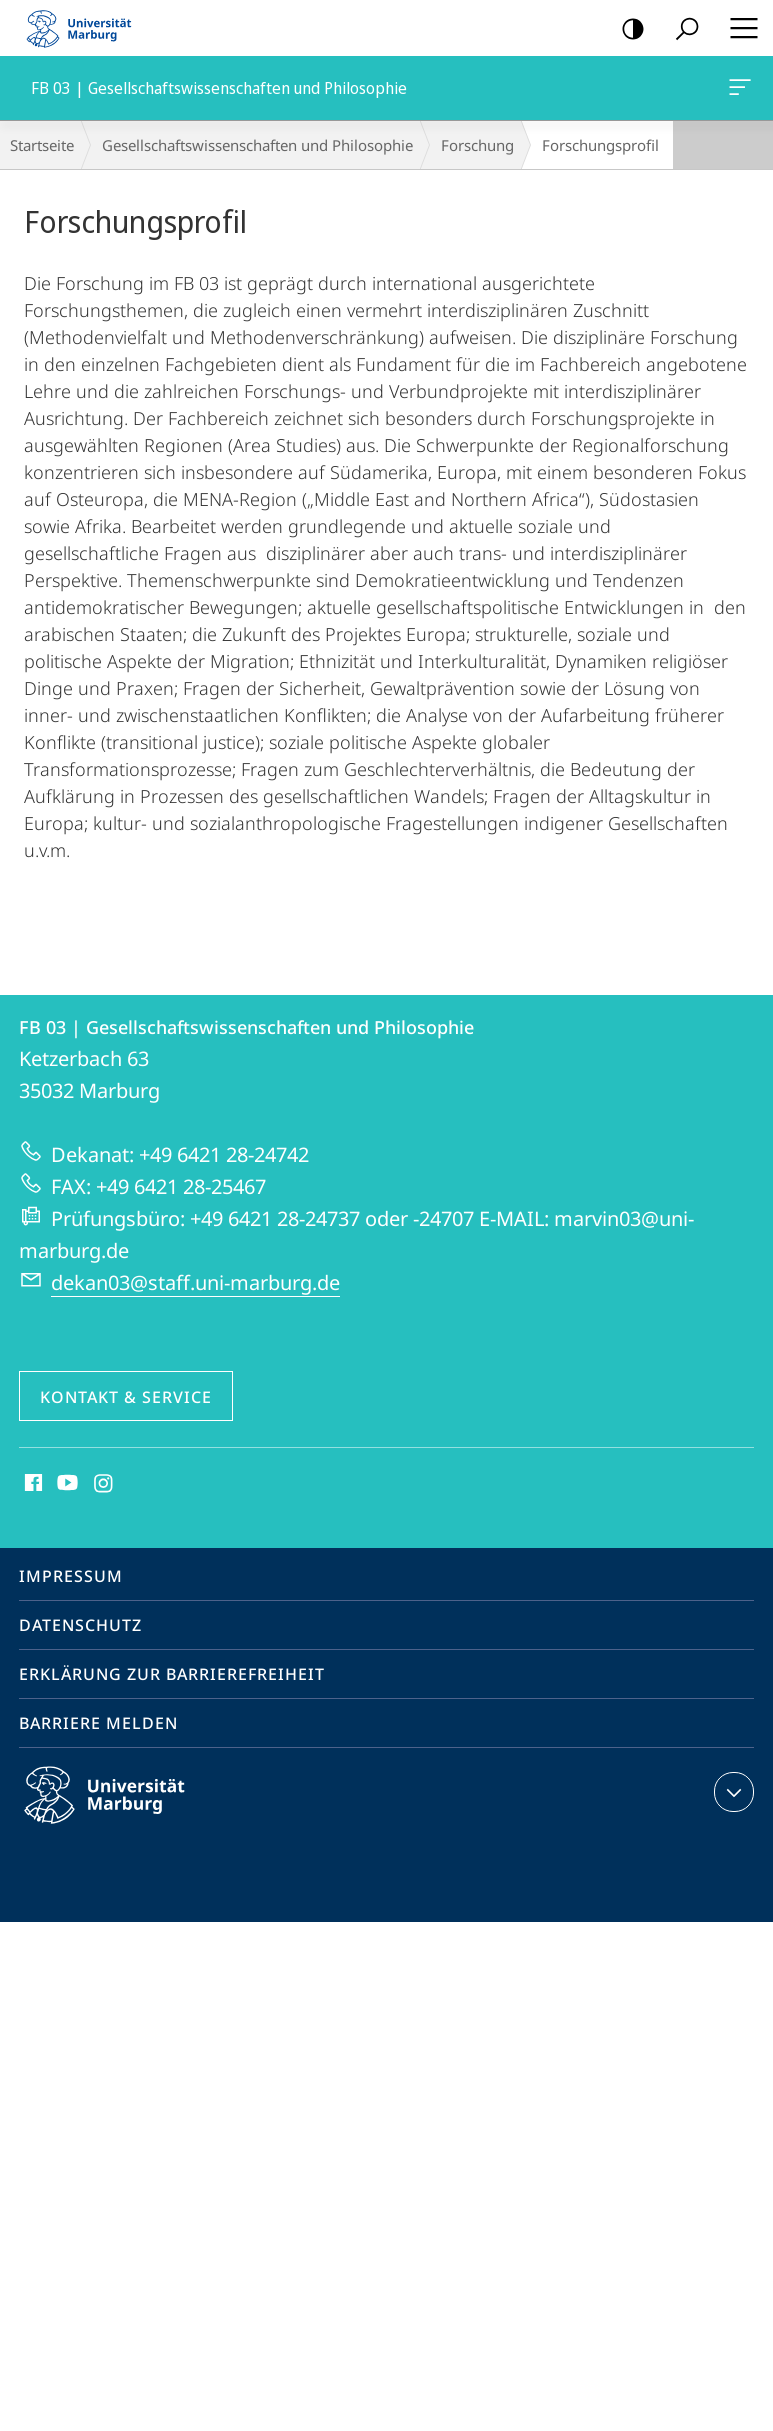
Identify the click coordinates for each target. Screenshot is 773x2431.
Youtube (65, 1484)
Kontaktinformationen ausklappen (731, 1792)
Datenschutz (80, 1625)
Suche (680, 29)
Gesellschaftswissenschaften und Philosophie (257, 145)
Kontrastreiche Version (626, 29)
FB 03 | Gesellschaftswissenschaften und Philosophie (738, 91)
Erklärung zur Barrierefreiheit (172, 1674)
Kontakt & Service (126, 1397)
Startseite (42, 145)
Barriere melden (98, 1723)
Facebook (31, 1484)
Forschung (477, 145)
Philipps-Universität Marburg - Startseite (85, 28)
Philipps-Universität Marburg (122, 1811)
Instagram (104, 1484)
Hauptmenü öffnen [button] (738, 28)
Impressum (71, 1576)
